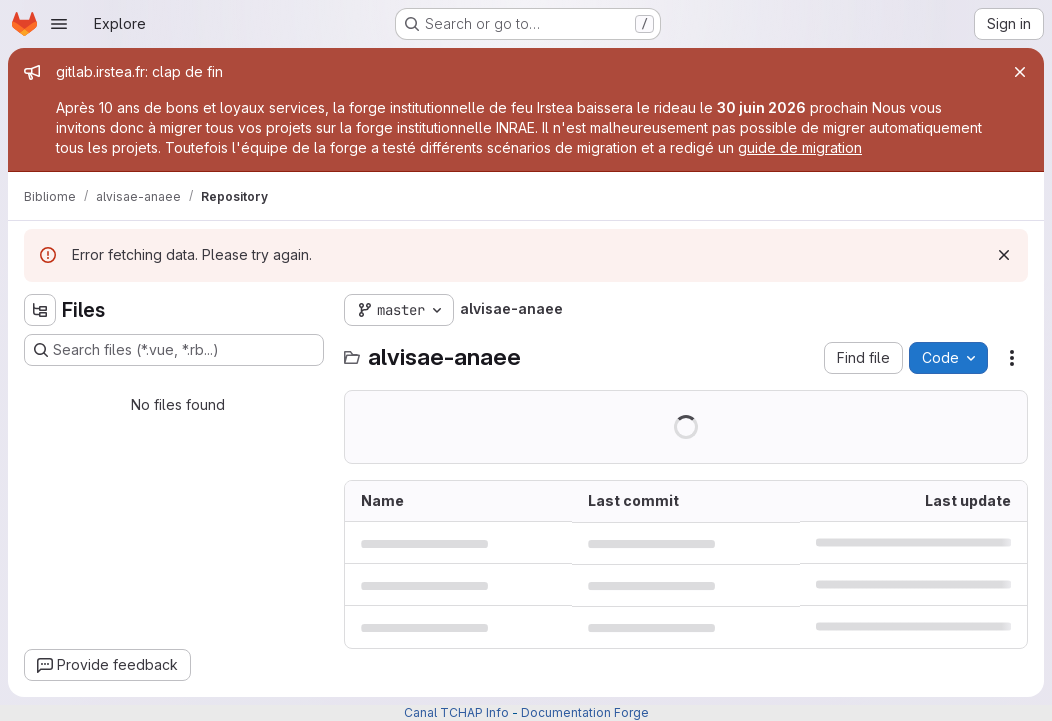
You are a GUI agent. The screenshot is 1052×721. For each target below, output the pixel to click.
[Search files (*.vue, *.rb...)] (174, 350)
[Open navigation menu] (59, 24)
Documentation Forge (585, 712)
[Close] (1020, 72)
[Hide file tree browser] (40, 310)
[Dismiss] (1004, 255)
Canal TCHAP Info (456, 712)
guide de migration (800, 147)
